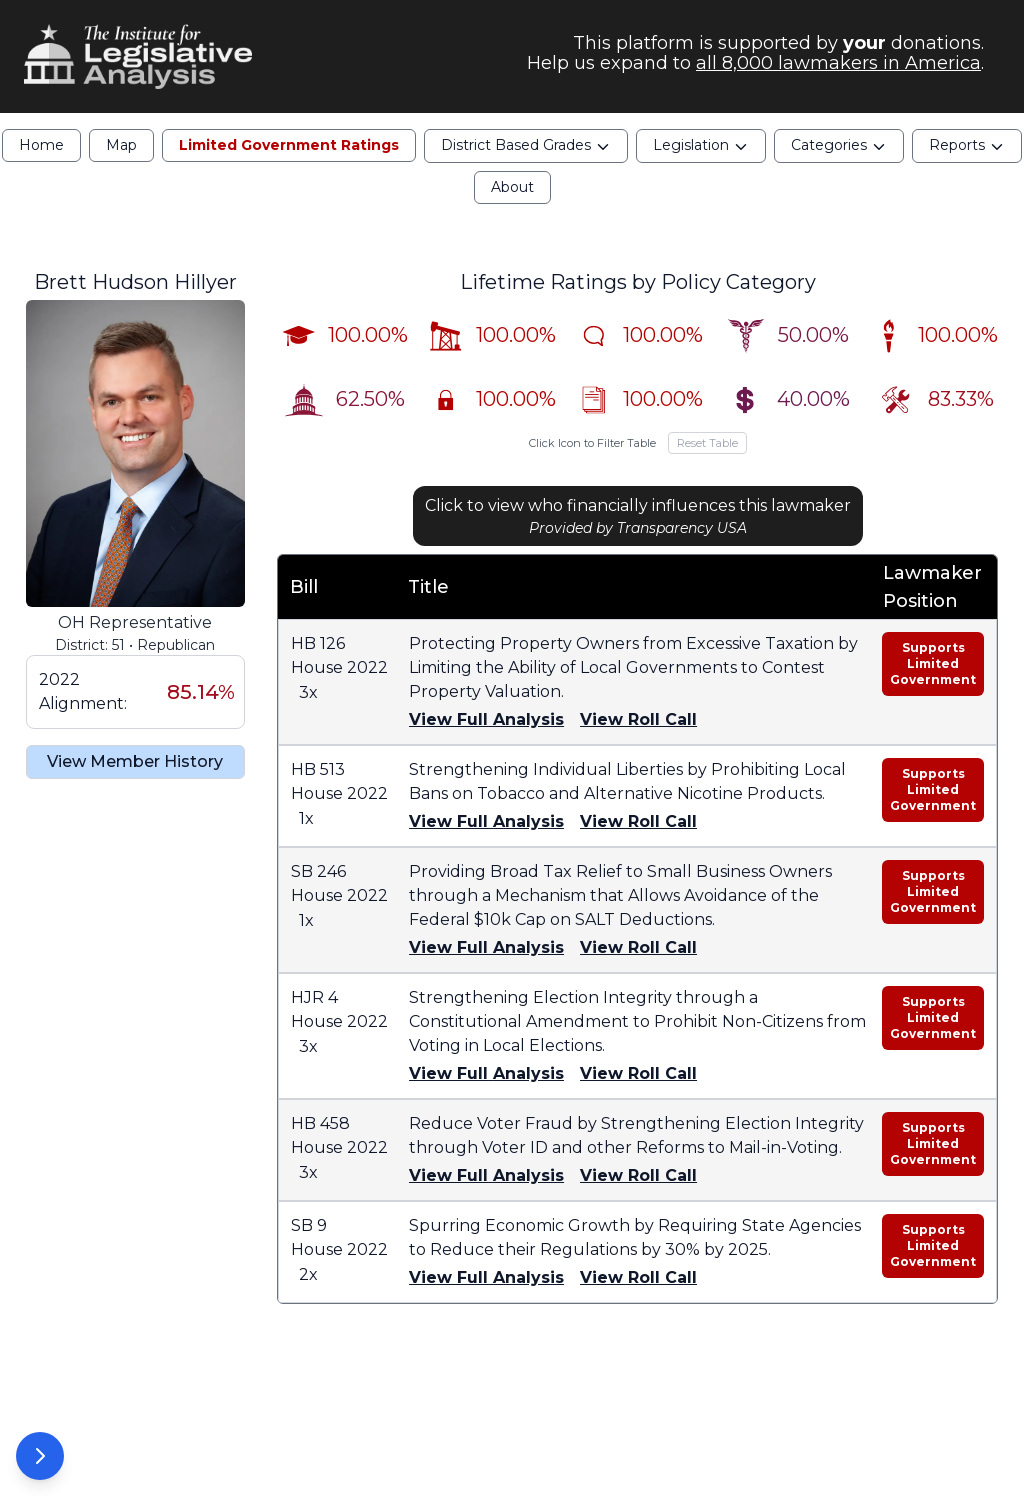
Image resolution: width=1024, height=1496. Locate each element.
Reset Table (707, 443)
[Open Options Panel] (40, 1456)
